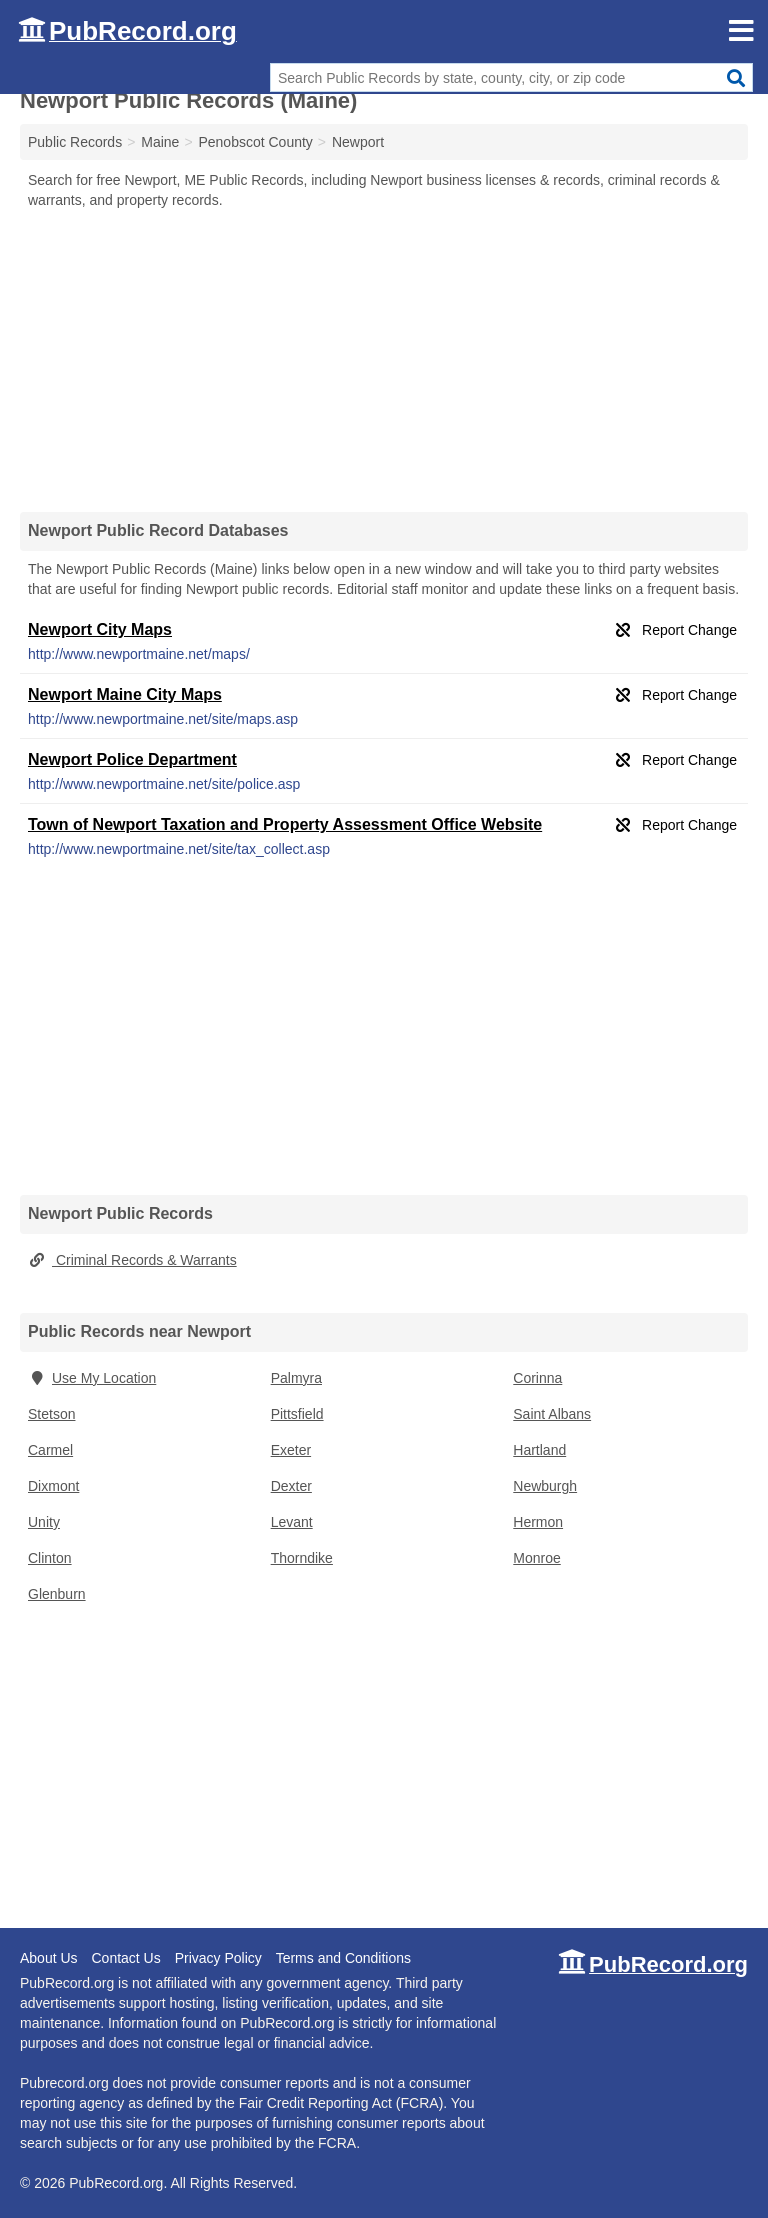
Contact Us (125, 1958)
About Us (49, 1958)
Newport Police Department (132, 759)
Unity (44, 1522)
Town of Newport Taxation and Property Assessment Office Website (285, 824)
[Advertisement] (384, 360)
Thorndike (302, 1558)
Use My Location (92, 1378)
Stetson (51, 1414)
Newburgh (545, 1486)
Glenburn (57, 1594)
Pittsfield (297, 1414)
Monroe (536, 1558)
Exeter (291, 1450)
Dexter (291, 1486)
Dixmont (53, 1486)
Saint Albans (552, 1414)
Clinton (50, 1558)
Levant (292, 1522)
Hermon (538, 1522)
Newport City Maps (100, 629)
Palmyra (296, 1378)
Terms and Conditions (343, 1958)
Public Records (75, 142)
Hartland (539, 1450)
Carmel (50, 1450)
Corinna (537, 1378)
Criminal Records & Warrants (132, 1260)
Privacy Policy (218, 1958)
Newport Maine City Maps (125, 694)
